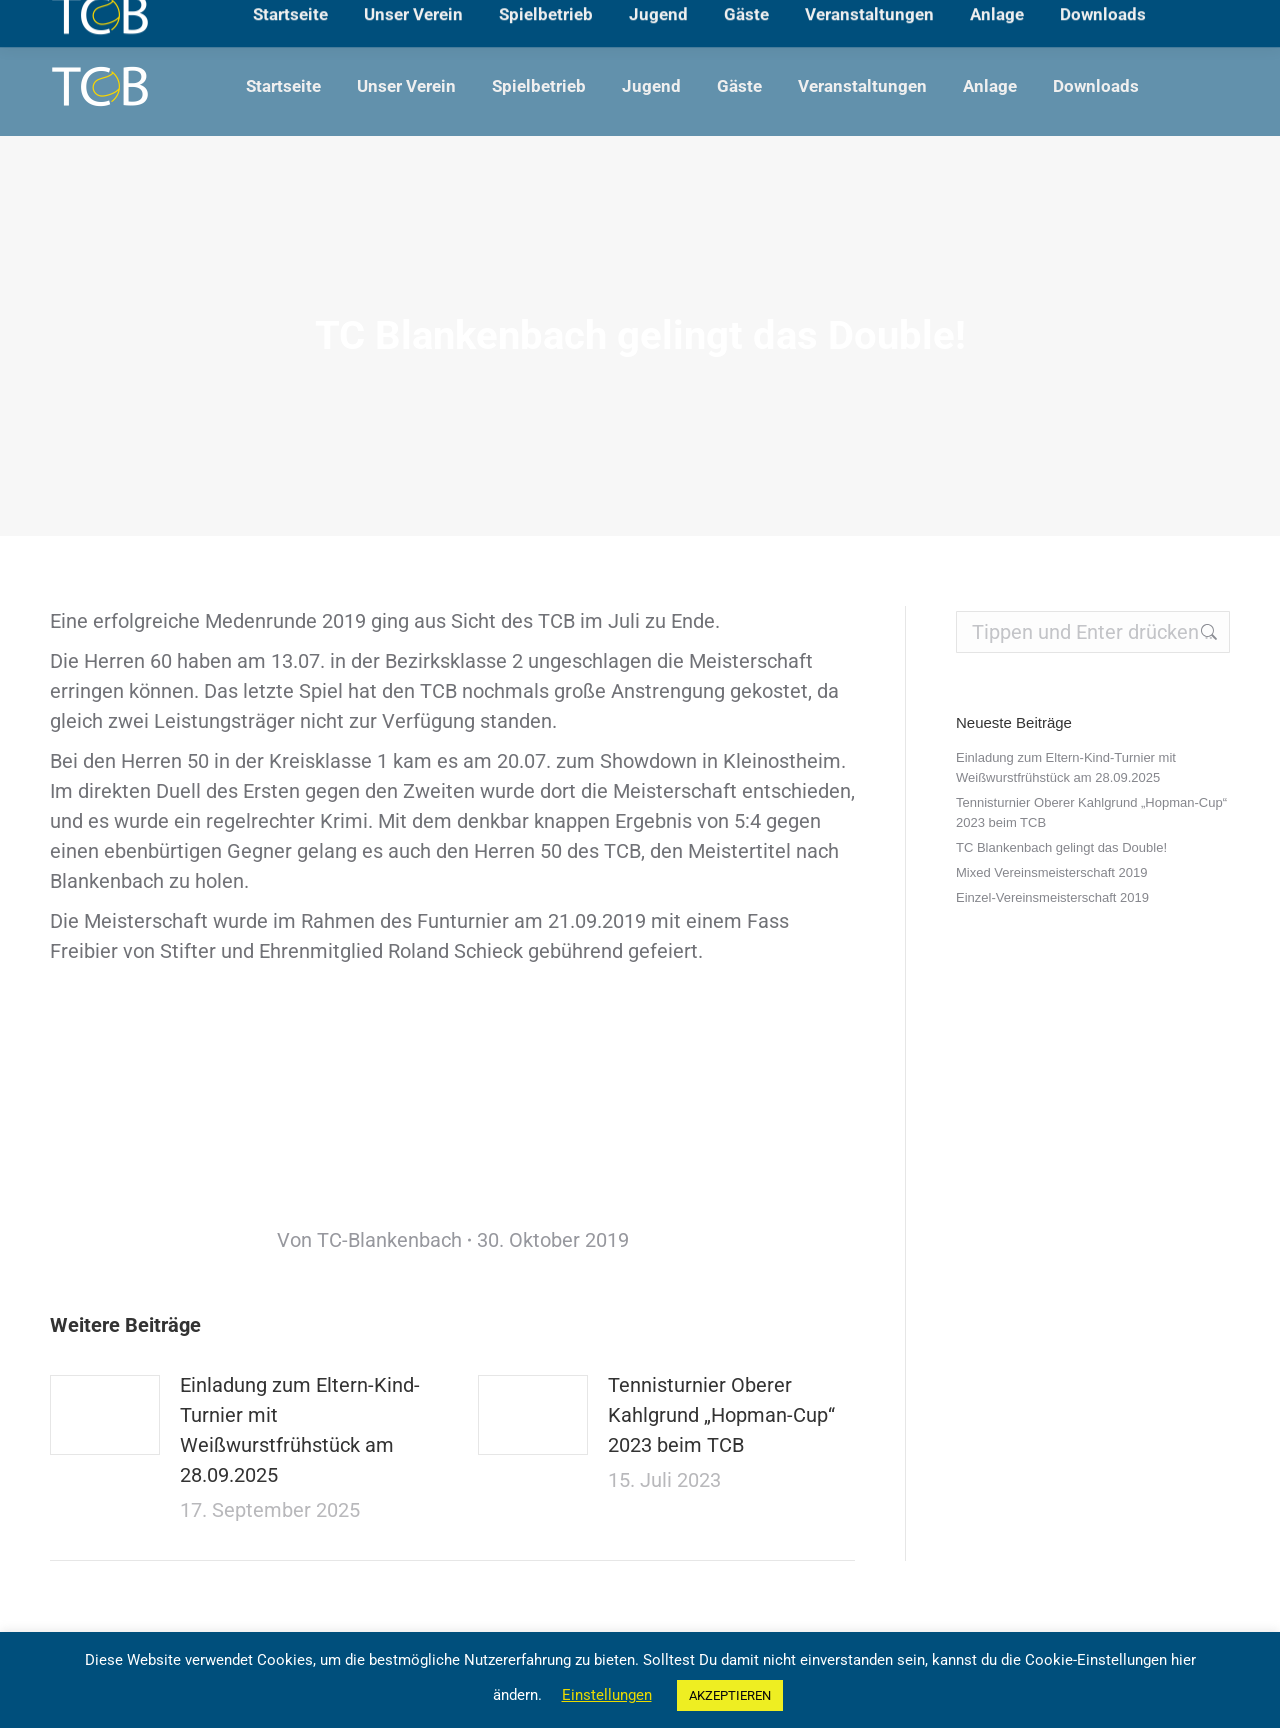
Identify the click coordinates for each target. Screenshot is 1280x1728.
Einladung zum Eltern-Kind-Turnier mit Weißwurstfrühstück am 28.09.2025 (300, 1430)
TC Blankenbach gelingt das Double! (1061, 847)
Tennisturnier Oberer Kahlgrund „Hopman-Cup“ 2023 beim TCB (721, 1415)
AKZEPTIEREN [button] (730, 1695)
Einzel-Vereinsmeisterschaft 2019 (1052, 897)
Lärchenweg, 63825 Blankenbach (157, 18)
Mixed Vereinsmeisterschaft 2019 (1051, 872)
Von (369, 1240)
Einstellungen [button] (607, 1695)
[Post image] (105, 1415)
